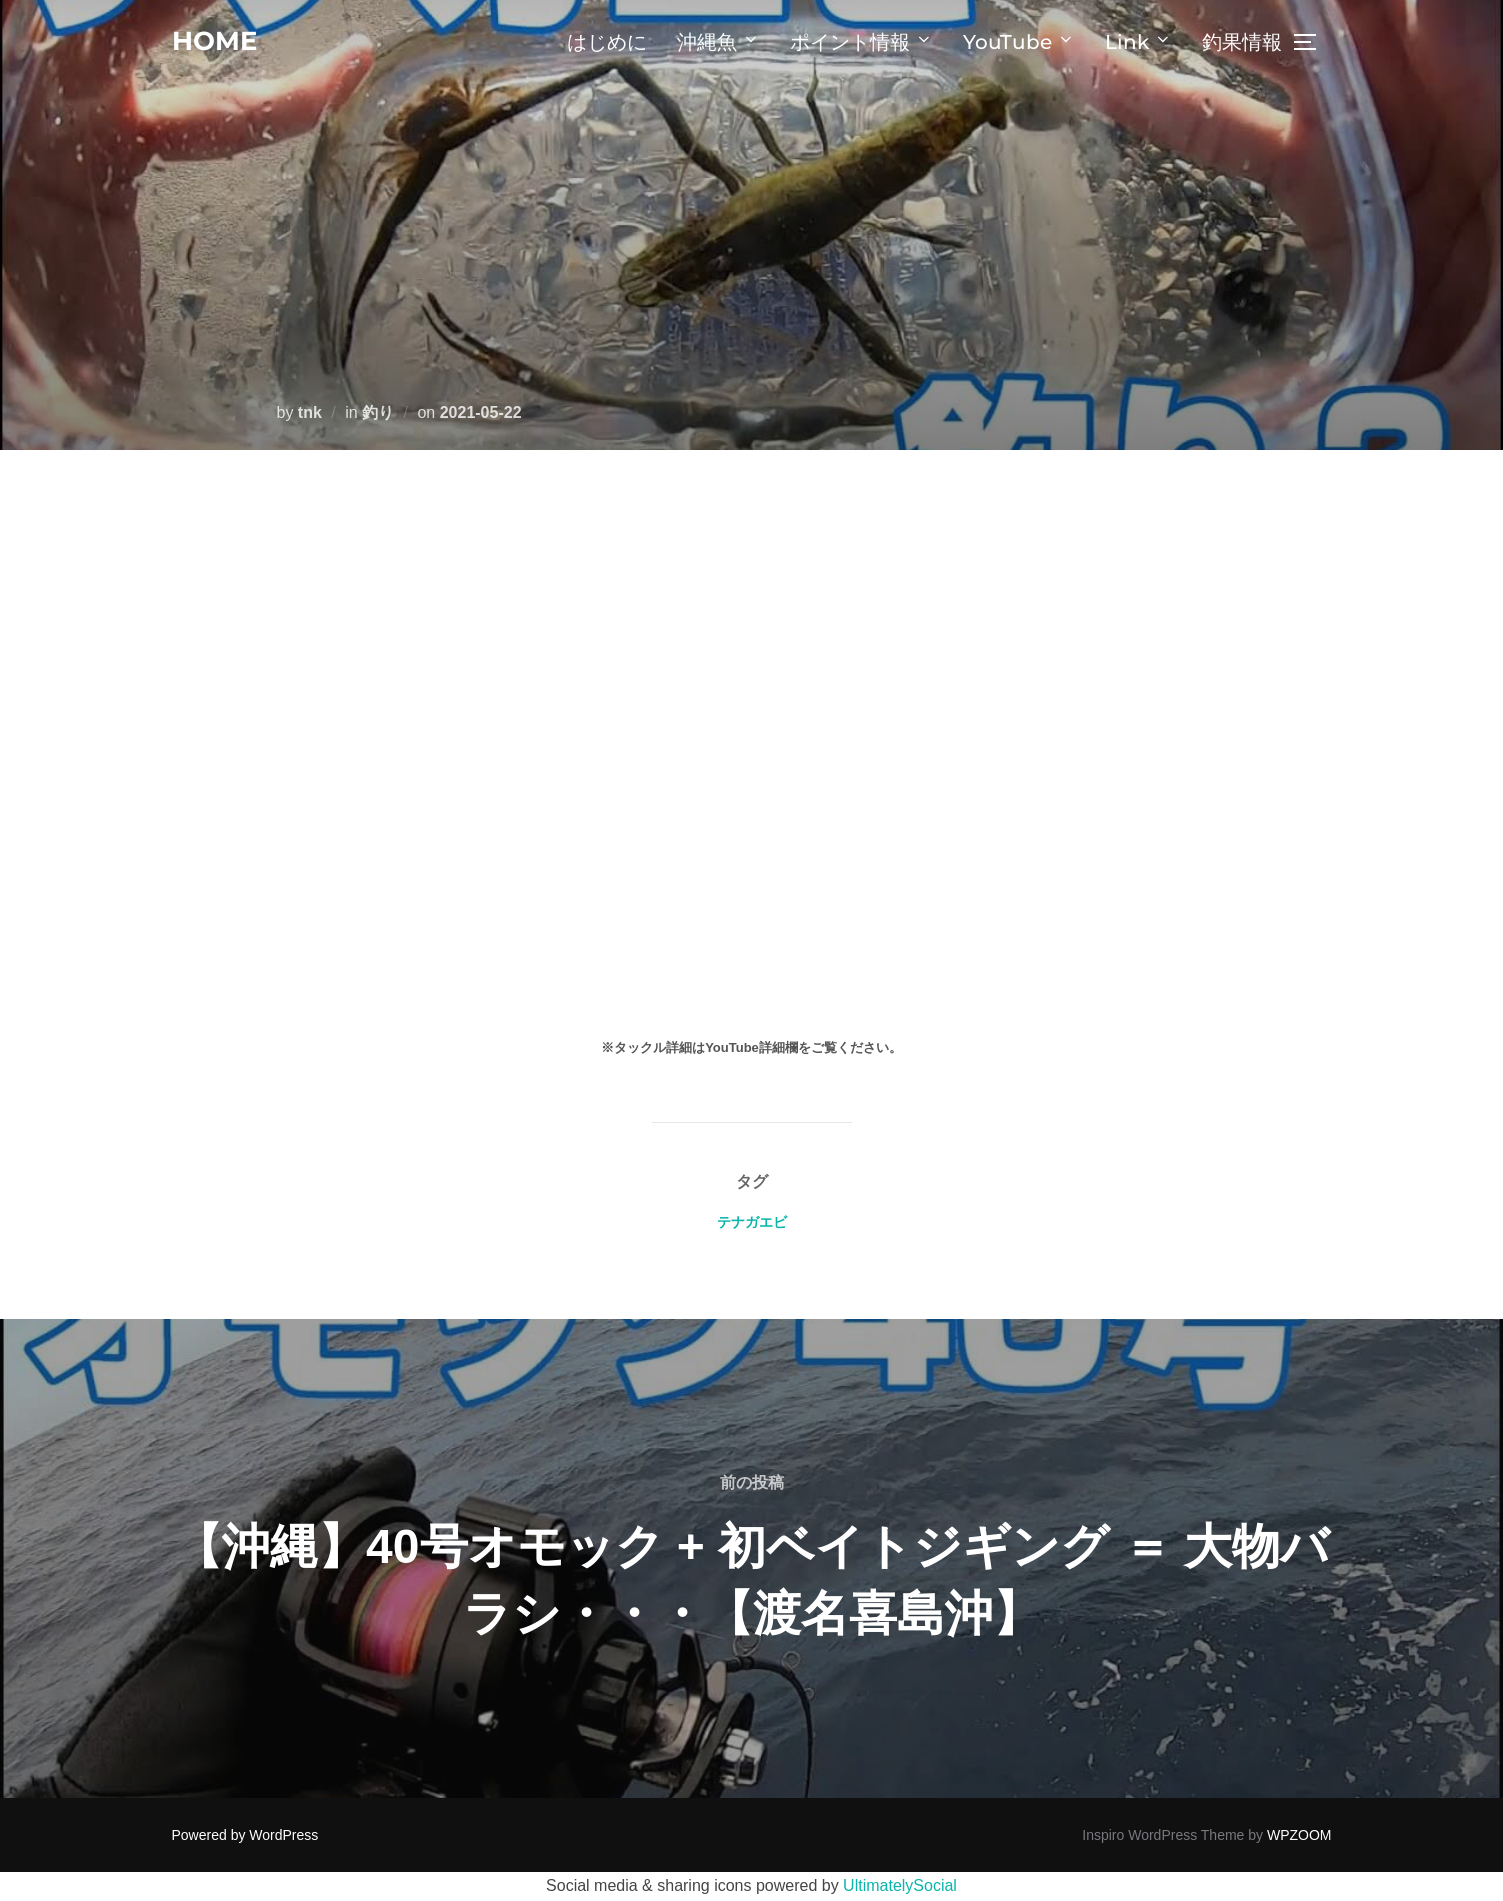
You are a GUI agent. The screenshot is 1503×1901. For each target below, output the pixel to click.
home (214, 41)
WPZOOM (1299, 1835)
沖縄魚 (718, 42)
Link (1138, 42)
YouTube (1019, 42)
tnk (310, 412)
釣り (378, 412)
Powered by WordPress (245, 1835)
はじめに (607, 42)
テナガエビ (752, 1222)
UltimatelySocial (900, 1885)
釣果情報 (1242, 42)
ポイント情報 (861, 42)
